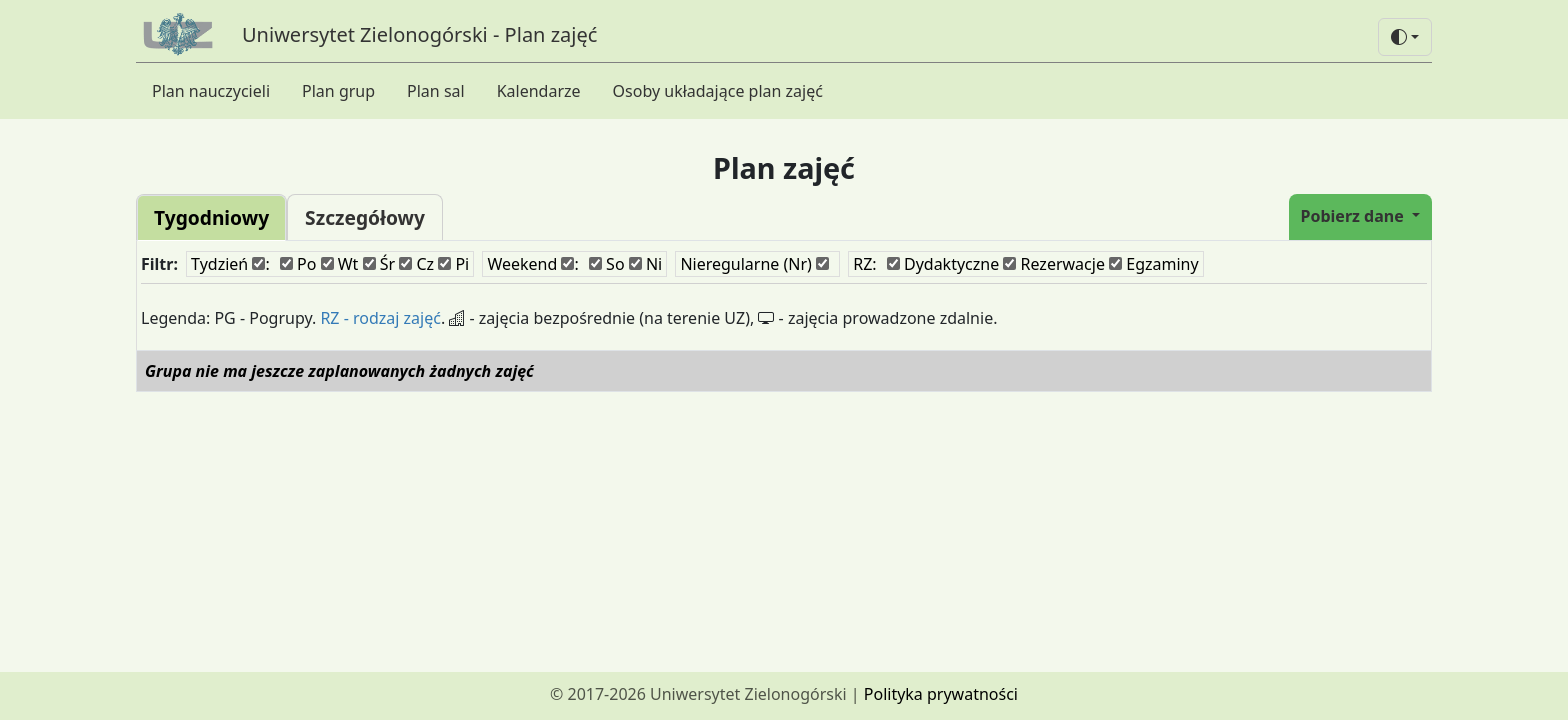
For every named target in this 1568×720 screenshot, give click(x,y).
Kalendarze (539, 91)
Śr (379, 264)
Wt (340, 264)
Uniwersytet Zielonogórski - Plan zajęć (419, 34)
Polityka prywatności (941, 694)
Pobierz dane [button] (1354, 216)
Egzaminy (1154, 264)
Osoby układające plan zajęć (718, 91)
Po (298, 264)
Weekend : (532, 264)
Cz (416, 264)
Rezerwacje (1054, 264)
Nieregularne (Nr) (754, 264)
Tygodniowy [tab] (211, 217)
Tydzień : (230, 264)
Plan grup (338, 91)
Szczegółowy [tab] (365, 217)
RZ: (864, 264)
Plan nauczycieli (211, 91)
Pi (453, 264)
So (607, 264)
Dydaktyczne (943, 264)
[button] (1405, 37)
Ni (645, 264)
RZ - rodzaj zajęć (380, 318)
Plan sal (436, 91)
